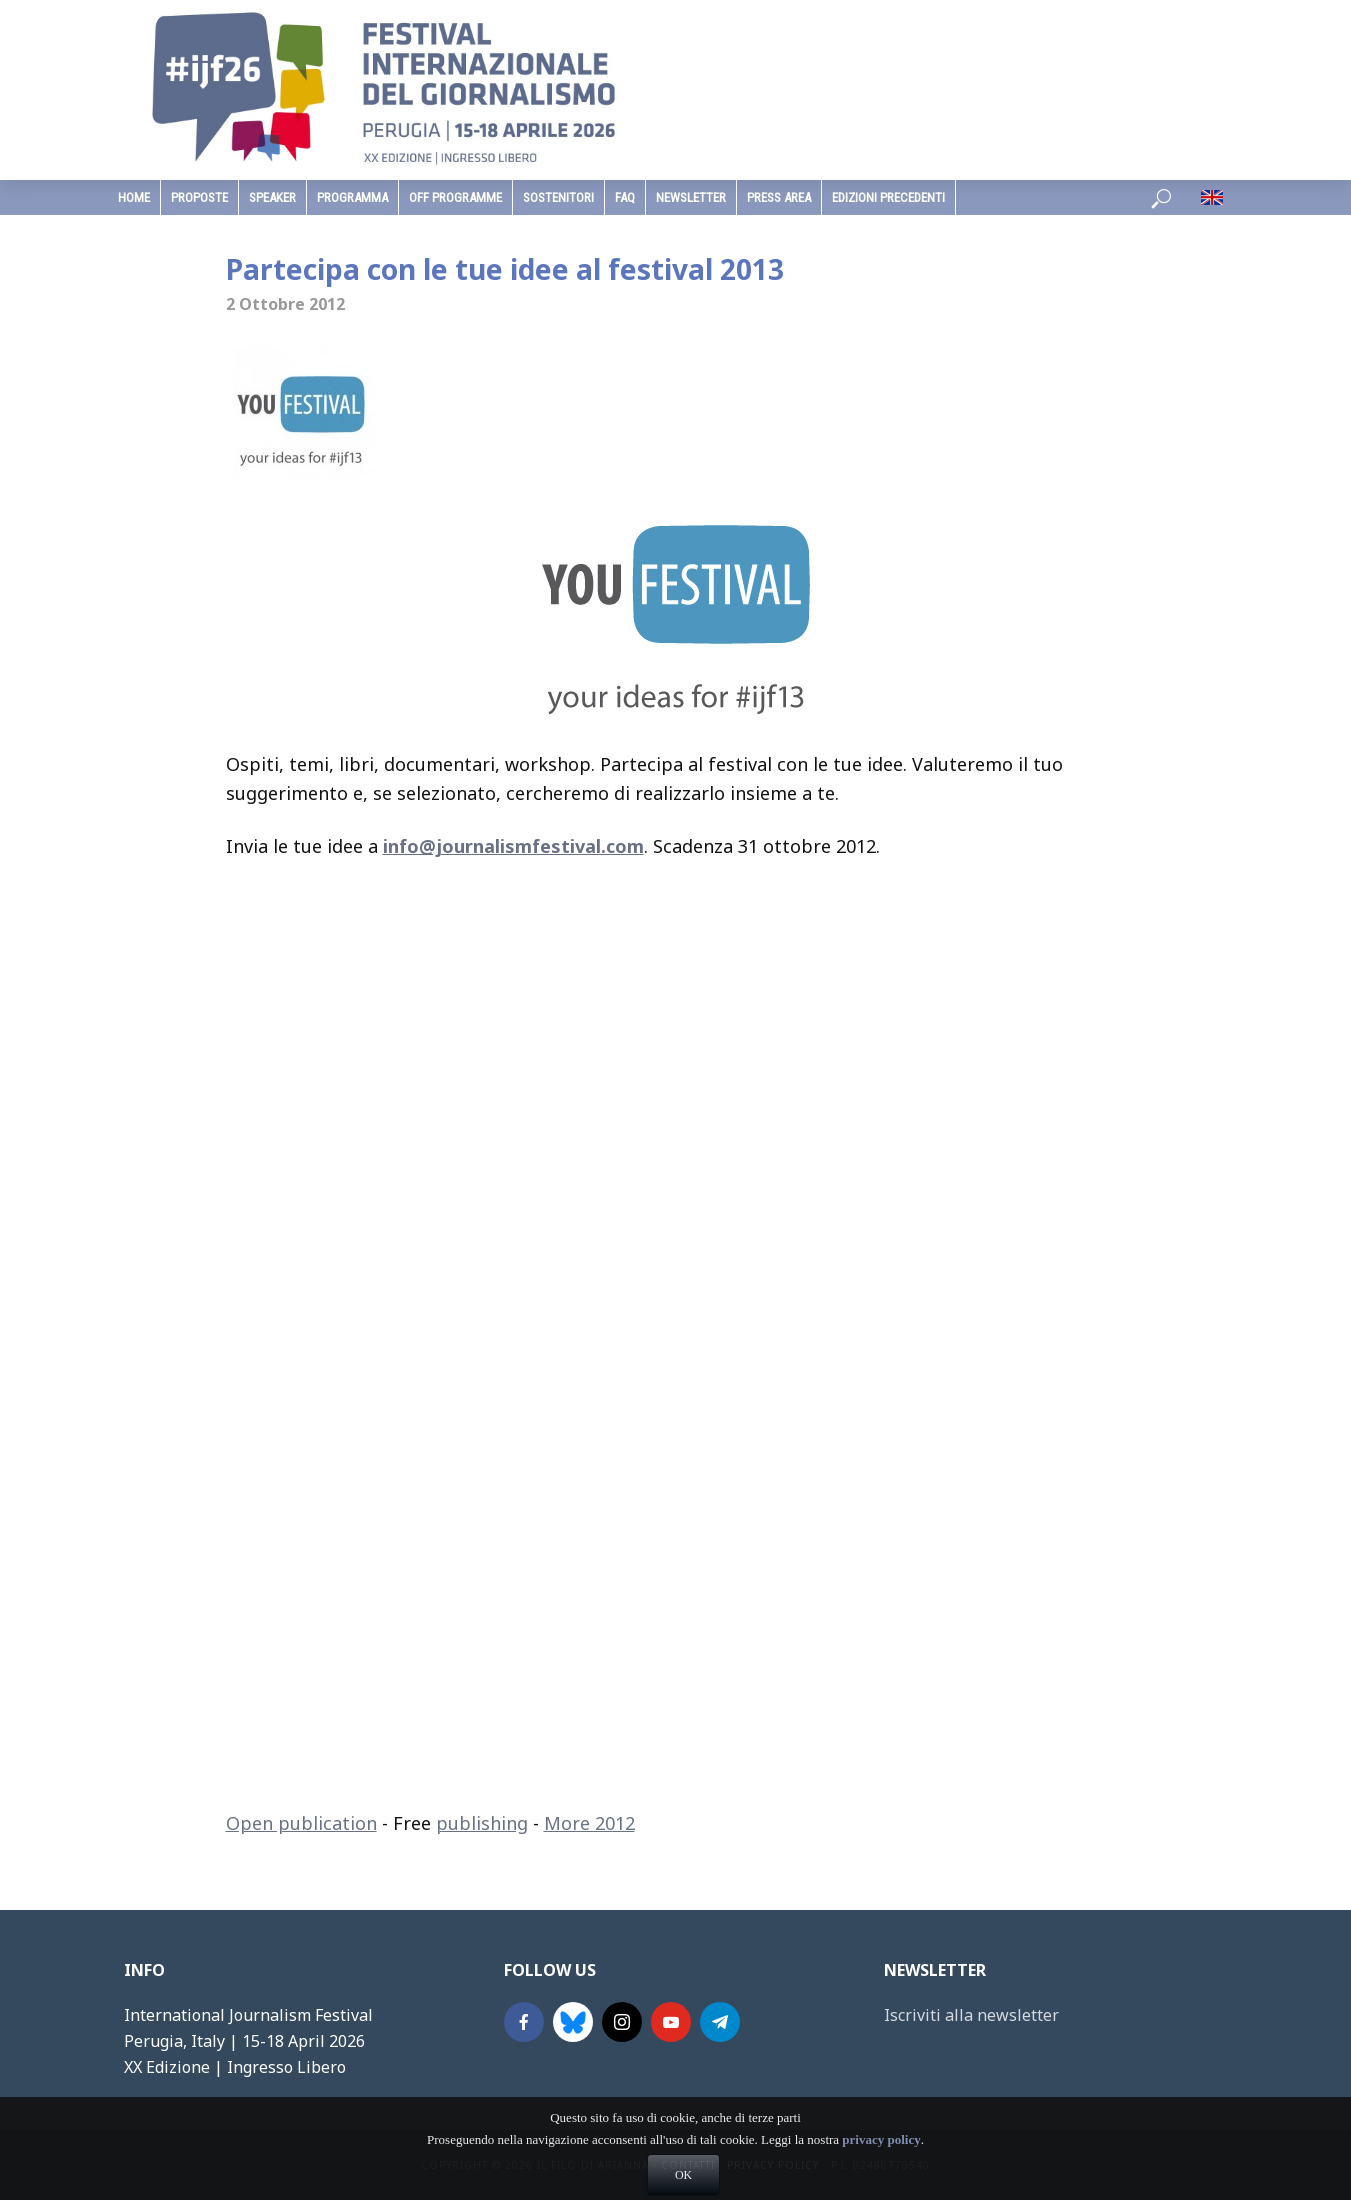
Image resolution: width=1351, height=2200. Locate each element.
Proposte (199, 197)
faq (625, 197)
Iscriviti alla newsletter (971, 2015)
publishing (482, 1823)
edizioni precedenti (888, 197)
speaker (272, 197)
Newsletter (691, 197)
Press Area (779, 197)
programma (352, 197)
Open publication (301, 1823)
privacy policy (881, 2177)
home (134, 197)
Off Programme (455, 197)
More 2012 (589, 1823)
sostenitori (558, 197)
